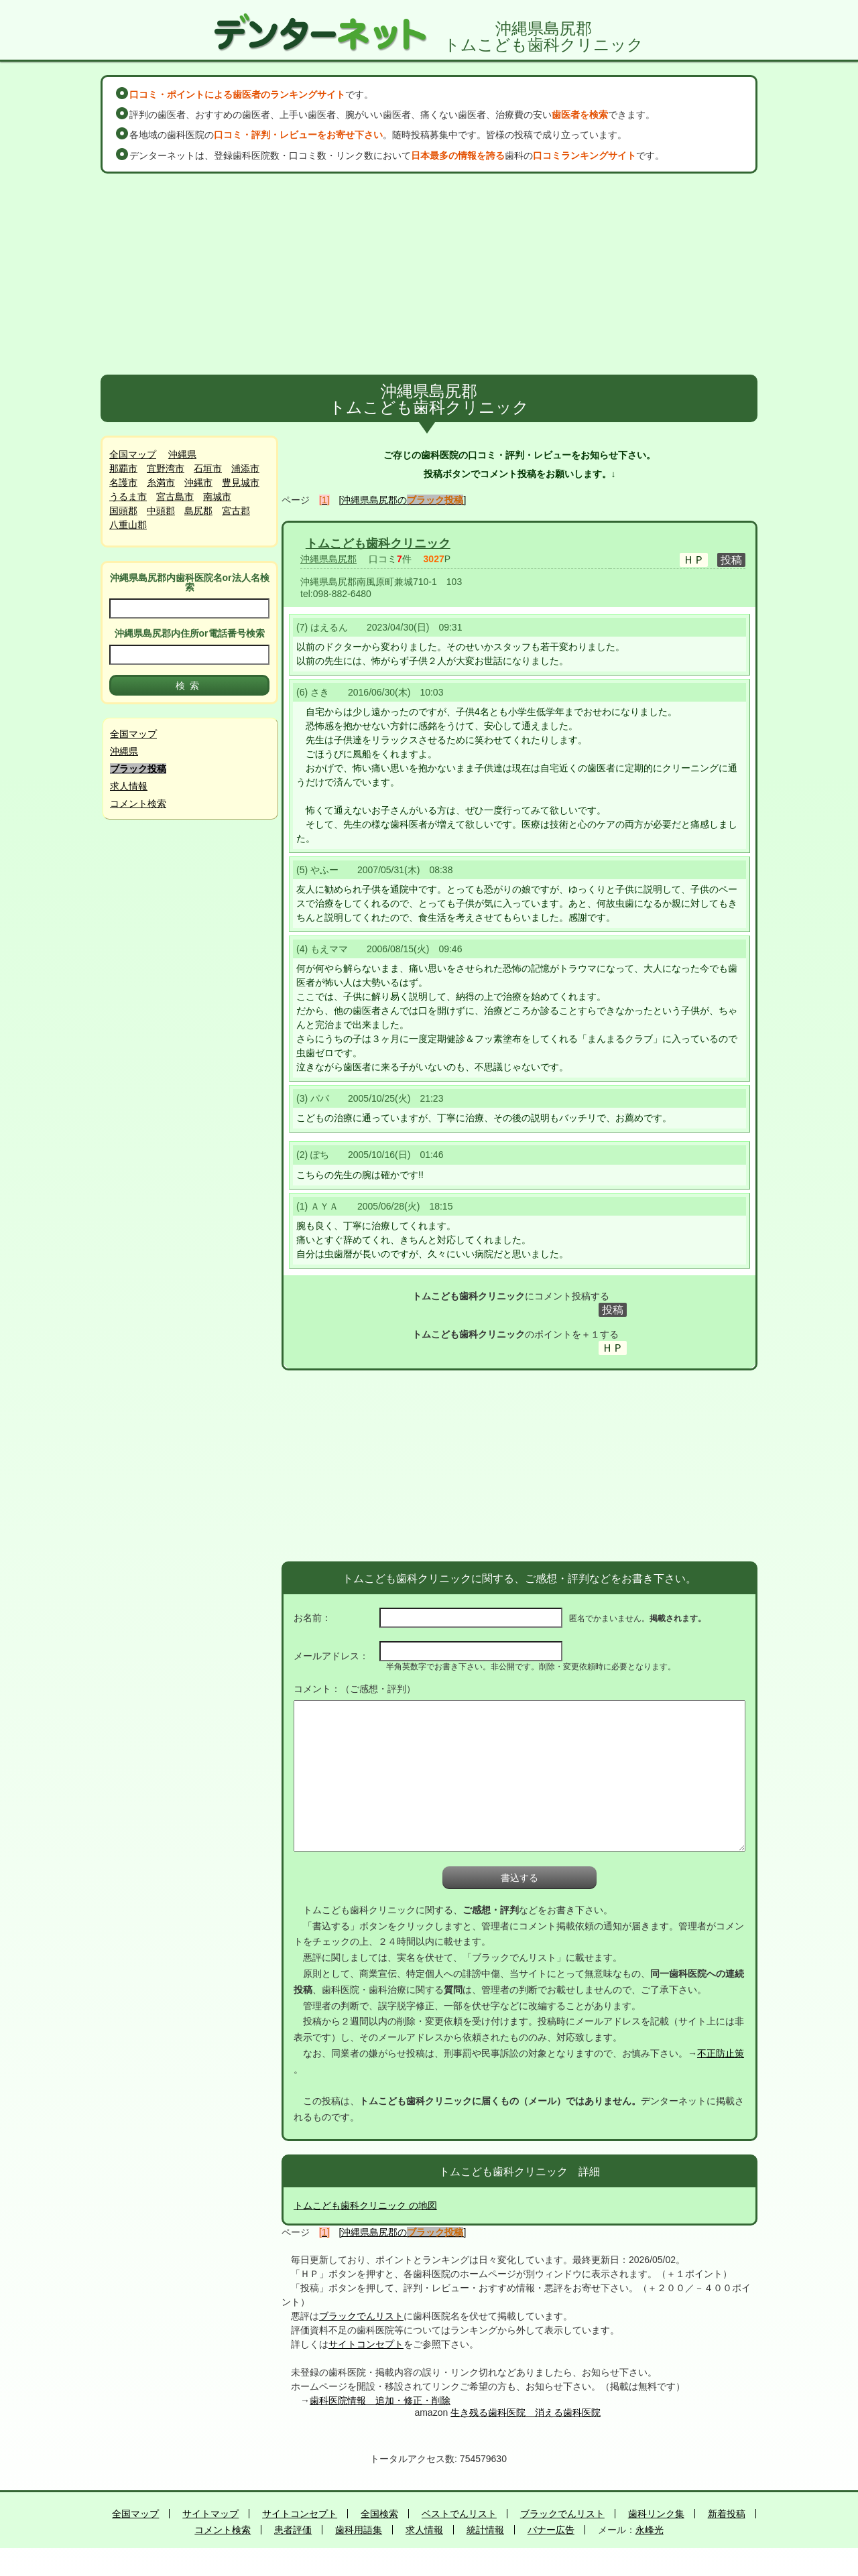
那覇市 (123, 468)
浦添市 (245, 468)
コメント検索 (138, 803)
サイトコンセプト (366, 2344)
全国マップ (132, 454)
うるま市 (128, 496)
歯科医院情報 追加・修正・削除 (380, 2400)
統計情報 (485, 2529)
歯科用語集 (358, 2529)
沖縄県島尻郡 (328, 559)
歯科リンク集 (656, 2513)
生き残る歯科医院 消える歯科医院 (525, 2412)
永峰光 (649, 2529)
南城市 (217, 496)
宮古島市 (175, 496)
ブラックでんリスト (361, 2316)
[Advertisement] (429, 274)
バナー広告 (551, 2529)
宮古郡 (236, 510)
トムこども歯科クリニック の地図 (365, 2205)
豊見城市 (240, 482)
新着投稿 (726, 2513)
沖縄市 (198, 482)
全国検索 (379, 2513)
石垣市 (208, 468)
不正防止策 (720, 2053)
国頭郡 (123, 510)
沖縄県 (182, 454)
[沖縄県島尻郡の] (403, 500)
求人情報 (128, 786)
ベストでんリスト (459, 2513)
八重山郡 (128, 524)
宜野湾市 (165, 468)
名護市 (123, 482)
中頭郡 (161, 510)
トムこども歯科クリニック (378, 543)
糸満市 (161, 482)
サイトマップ (210, 2513)
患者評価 (293, 2529)
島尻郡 (198, 510)
